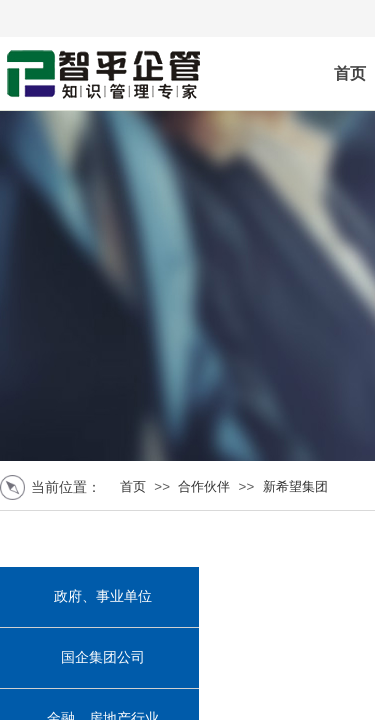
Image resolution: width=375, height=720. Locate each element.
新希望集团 (295, 486)
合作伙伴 (204, 486)
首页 (133, 486)
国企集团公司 (103, 657)
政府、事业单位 (103, 596)
